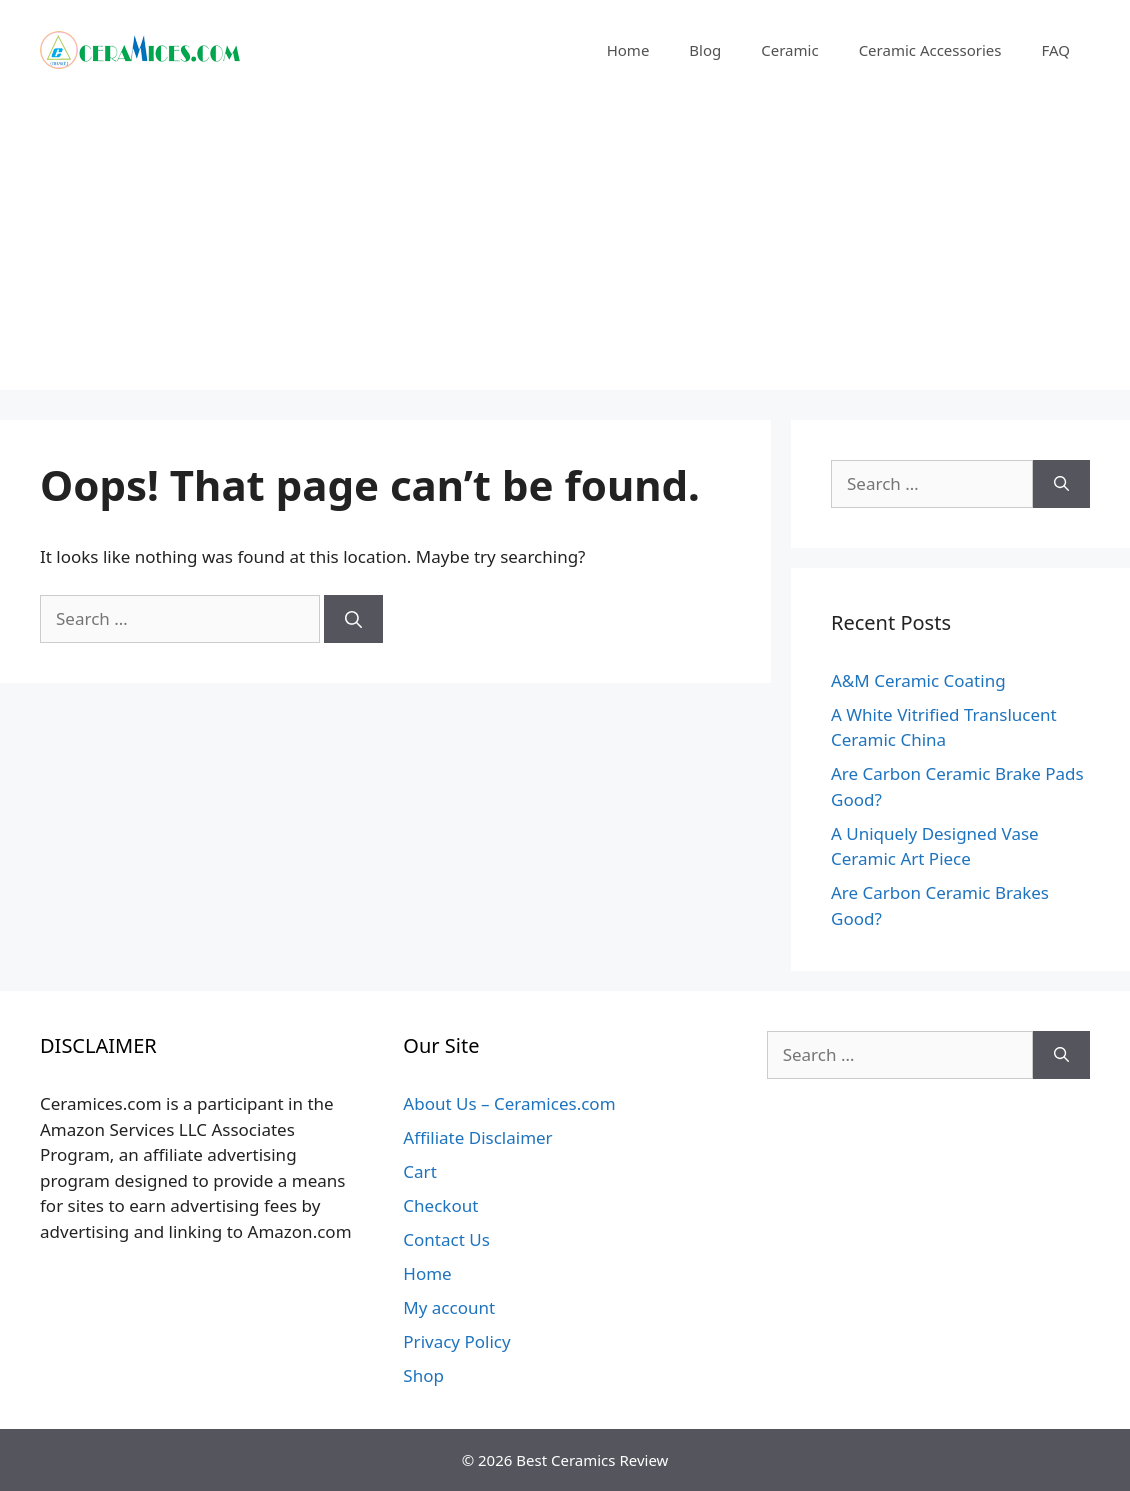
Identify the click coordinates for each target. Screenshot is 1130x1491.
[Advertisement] (565, 250)
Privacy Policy (456, 1341)
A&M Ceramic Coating (918, 680)
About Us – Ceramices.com (509, 1103)
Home (628, 50)
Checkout (440, 1205)
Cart (419, 1171)
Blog (705, 50)
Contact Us (446, 1239)
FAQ (1056, 50)
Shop (423, 1375)
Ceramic (789, 50)
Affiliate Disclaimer (477, 1137)
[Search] (353, 619)
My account (449, 1307)
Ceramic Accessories (930, 50)
